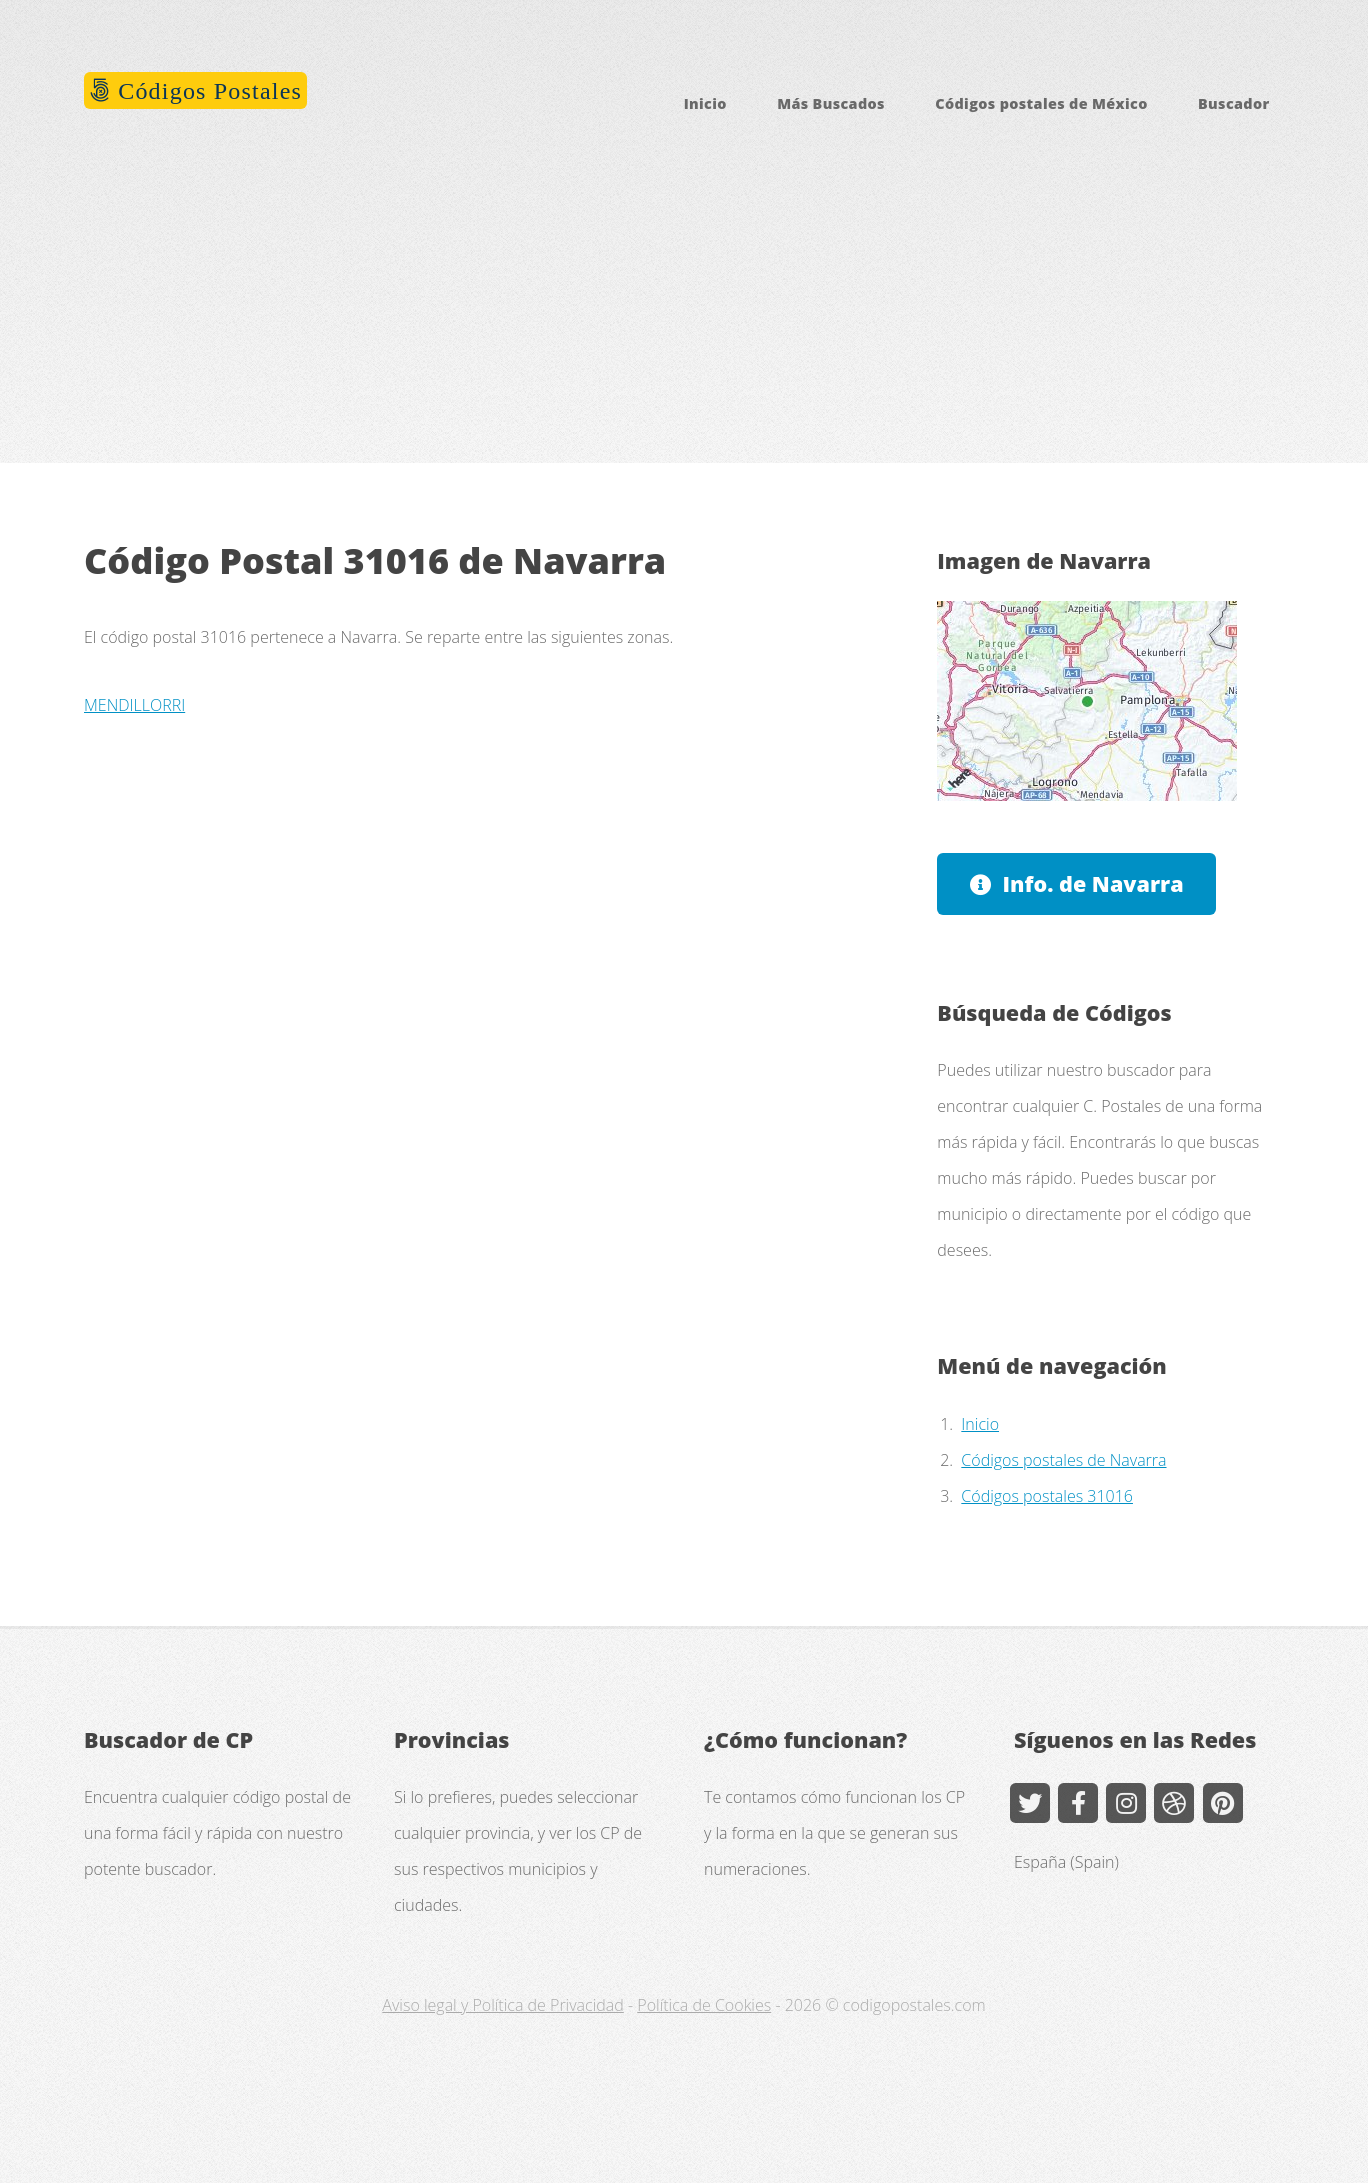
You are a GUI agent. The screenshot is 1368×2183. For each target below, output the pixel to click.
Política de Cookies (704, 2005)
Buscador (1234, 103)
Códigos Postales (206, 91)
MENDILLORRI (134, 705)
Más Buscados (831, 103)
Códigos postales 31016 (1047, 1496)
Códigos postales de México (1041, 103)
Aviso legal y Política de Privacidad (502, 2005)
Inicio (705, 103)
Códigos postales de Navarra (1063, 1460)
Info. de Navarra (1093, 883)
